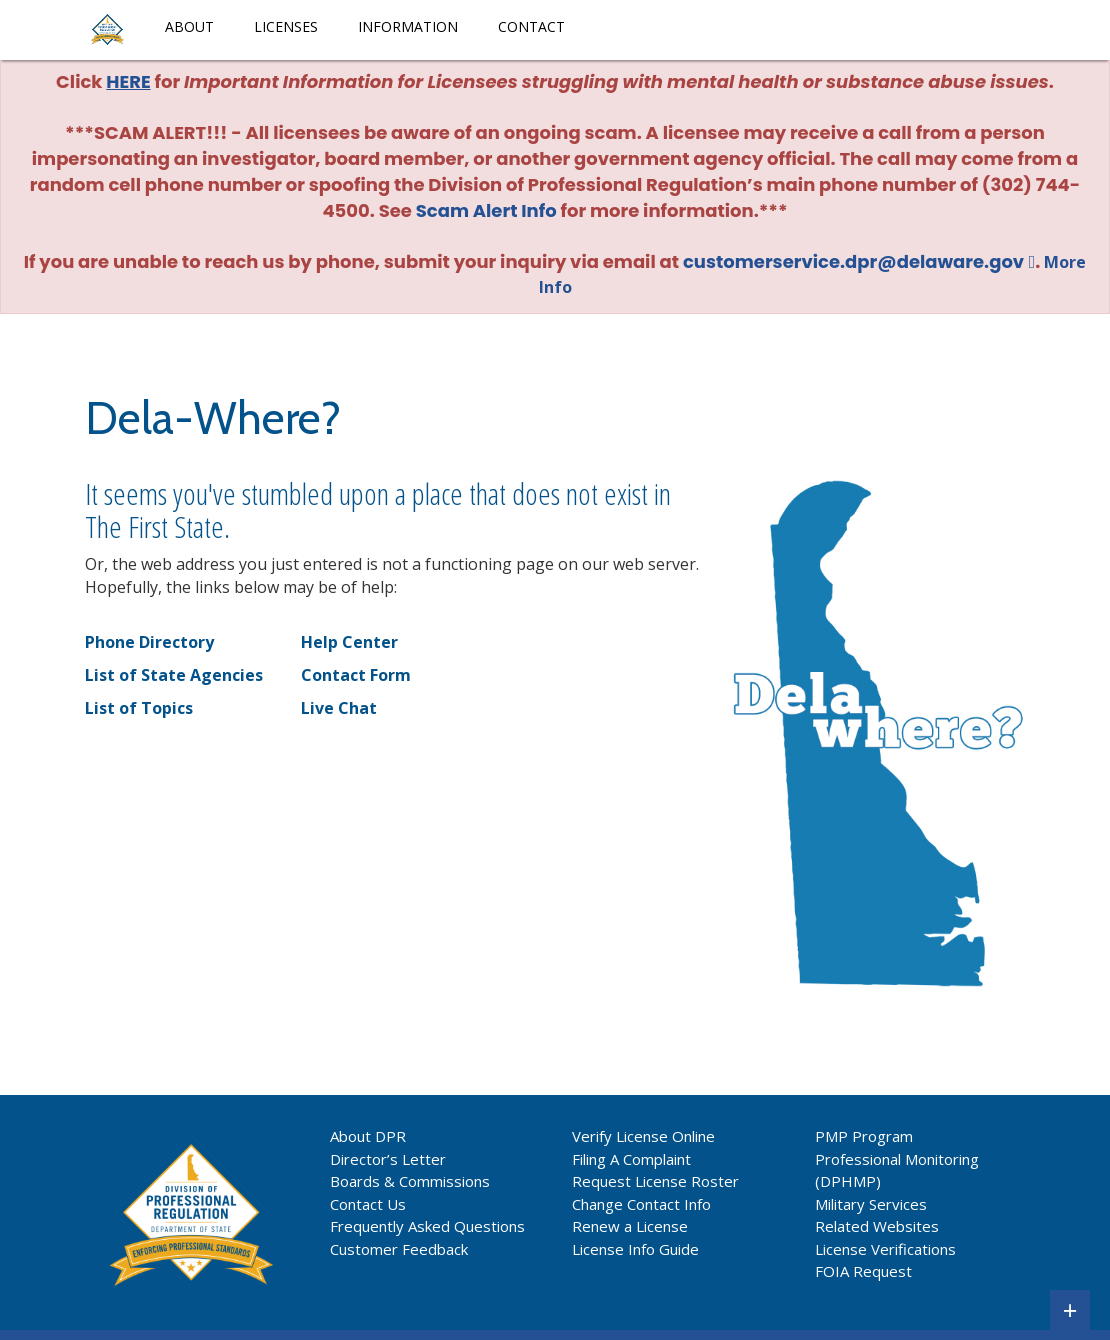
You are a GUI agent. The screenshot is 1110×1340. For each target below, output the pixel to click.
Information (408, 26)
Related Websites (877, 1226)
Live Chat (339, 708)
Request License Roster (655, 1181)
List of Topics (139, 708)
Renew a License (630, 1226)
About (189, 26)
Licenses (286, 26)
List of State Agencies (174, 675)
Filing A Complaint (631, 1159)
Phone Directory (149, 642)
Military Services (871, 1204)
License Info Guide (635, 1249)
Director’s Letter (388, 1159)
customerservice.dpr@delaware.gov (853, 261)
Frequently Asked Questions (427, 1226)
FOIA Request (863, 1271)
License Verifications (885, 1249)
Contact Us (368, 1204)
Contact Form (356, 675)
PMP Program (864, 1136)
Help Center (349, 642)
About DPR (368, 1136)
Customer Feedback (399, 1249)
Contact (531, 26)
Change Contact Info (641, 1204)
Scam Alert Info (486, 210)
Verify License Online (643, 1136)
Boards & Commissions (410, 1181)
